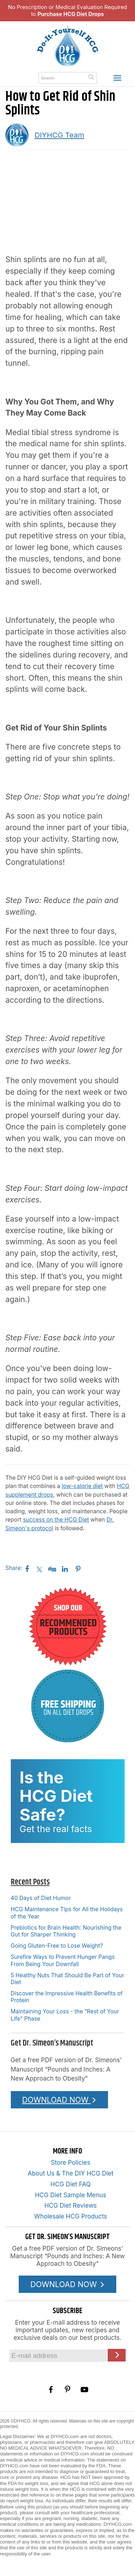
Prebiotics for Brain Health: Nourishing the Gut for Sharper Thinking (66, 1931)
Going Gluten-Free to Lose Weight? (57, 1945)
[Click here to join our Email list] (117, 2355)
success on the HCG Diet (56, 1519)
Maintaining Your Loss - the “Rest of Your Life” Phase (65, 2015)
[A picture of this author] (16, 135)
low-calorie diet (82, 1486)
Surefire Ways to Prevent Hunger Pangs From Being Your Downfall (63, 1960)
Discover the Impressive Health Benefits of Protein (67, 1997)
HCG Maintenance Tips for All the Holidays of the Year (67, 1913)
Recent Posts (30, 1882)
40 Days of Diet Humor (41, 1898)
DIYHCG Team (59, 134)
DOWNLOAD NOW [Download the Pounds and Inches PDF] (59, 2099)
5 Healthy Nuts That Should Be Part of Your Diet (67, 1979)
